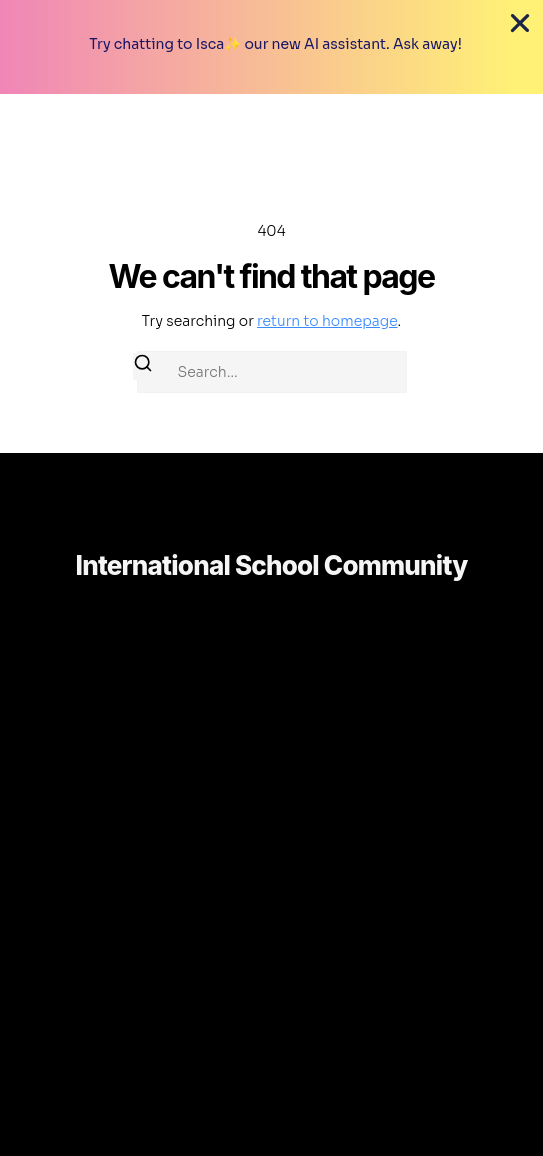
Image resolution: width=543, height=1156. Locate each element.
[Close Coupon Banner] (520, 23)
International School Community (272, 565)
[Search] (143, 366)
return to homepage (327, 321)
